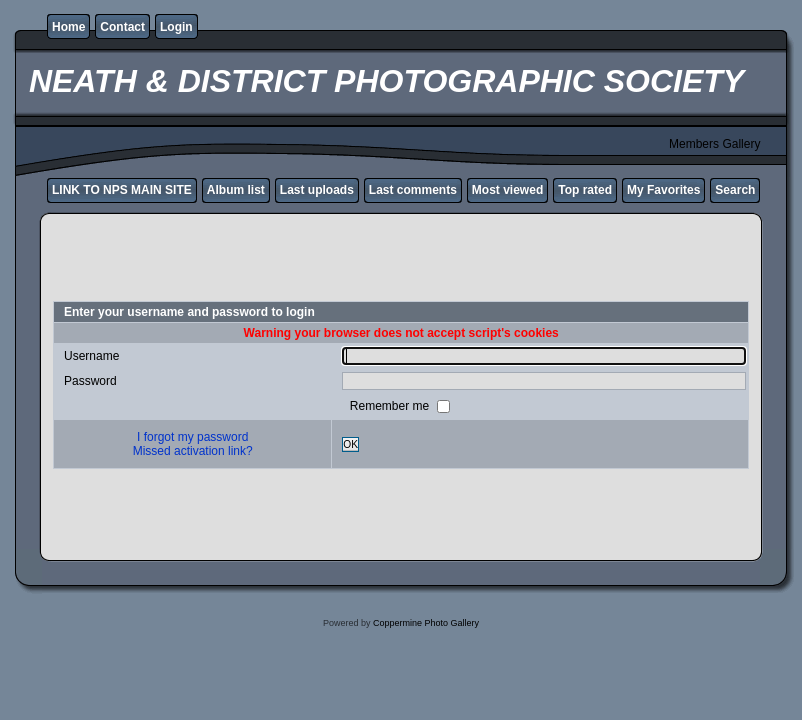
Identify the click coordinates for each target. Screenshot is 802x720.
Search (735, 190)
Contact (122, 27)
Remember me (391, 406)
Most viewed (507, 190)
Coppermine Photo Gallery (426, 623)
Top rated (585, 190)
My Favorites (663, 190)
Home (68, 27)
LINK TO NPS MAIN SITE (122, 190)
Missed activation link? (193, 451)
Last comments (413, 190)
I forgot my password (192, 437)
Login (176, 27)
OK (350, 444)
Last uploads (317, 190)
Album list (236, 190)
